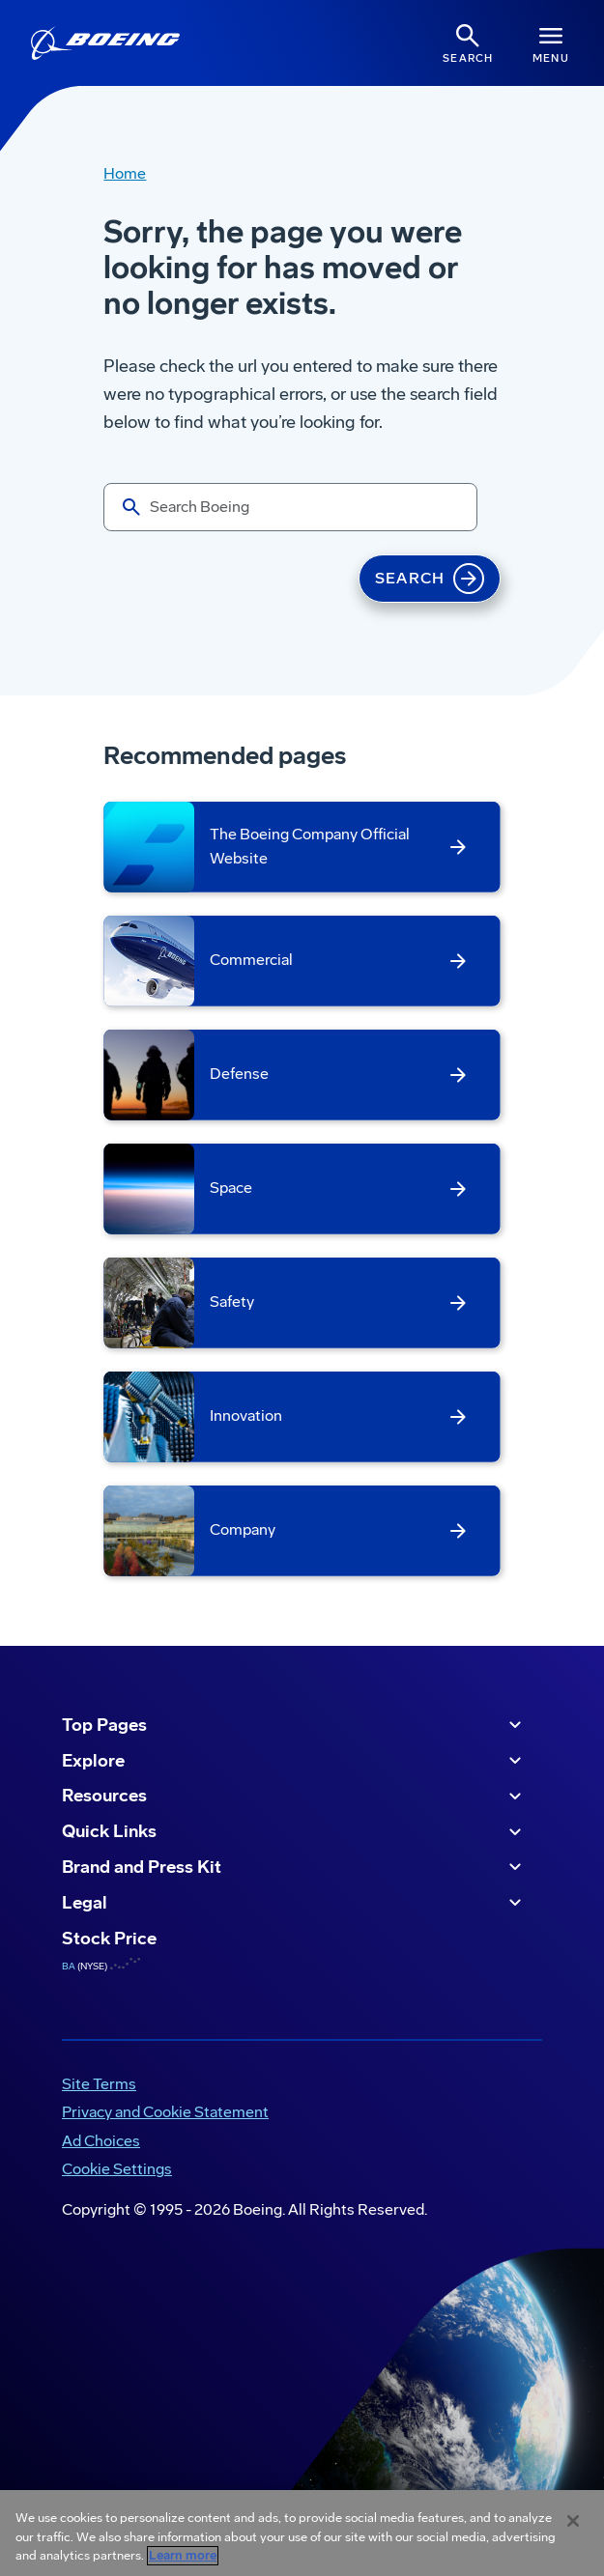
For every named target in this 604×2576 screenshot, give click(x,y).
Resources (294, 1796)
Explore (294, 1760)
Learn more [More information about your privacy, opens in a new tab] (182, 2555)
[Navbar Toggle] (551, 43)
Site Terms (99, 2084)
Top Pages (294, 1725)
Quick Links (294, 1832)
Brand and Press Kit (294, 1867)
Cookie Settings (117, 2169)
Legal (294, 1902)
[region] (302, 2533)
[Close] (573, 2521)
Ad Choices (101, 2141)
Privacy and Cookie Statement (165, 2112)
